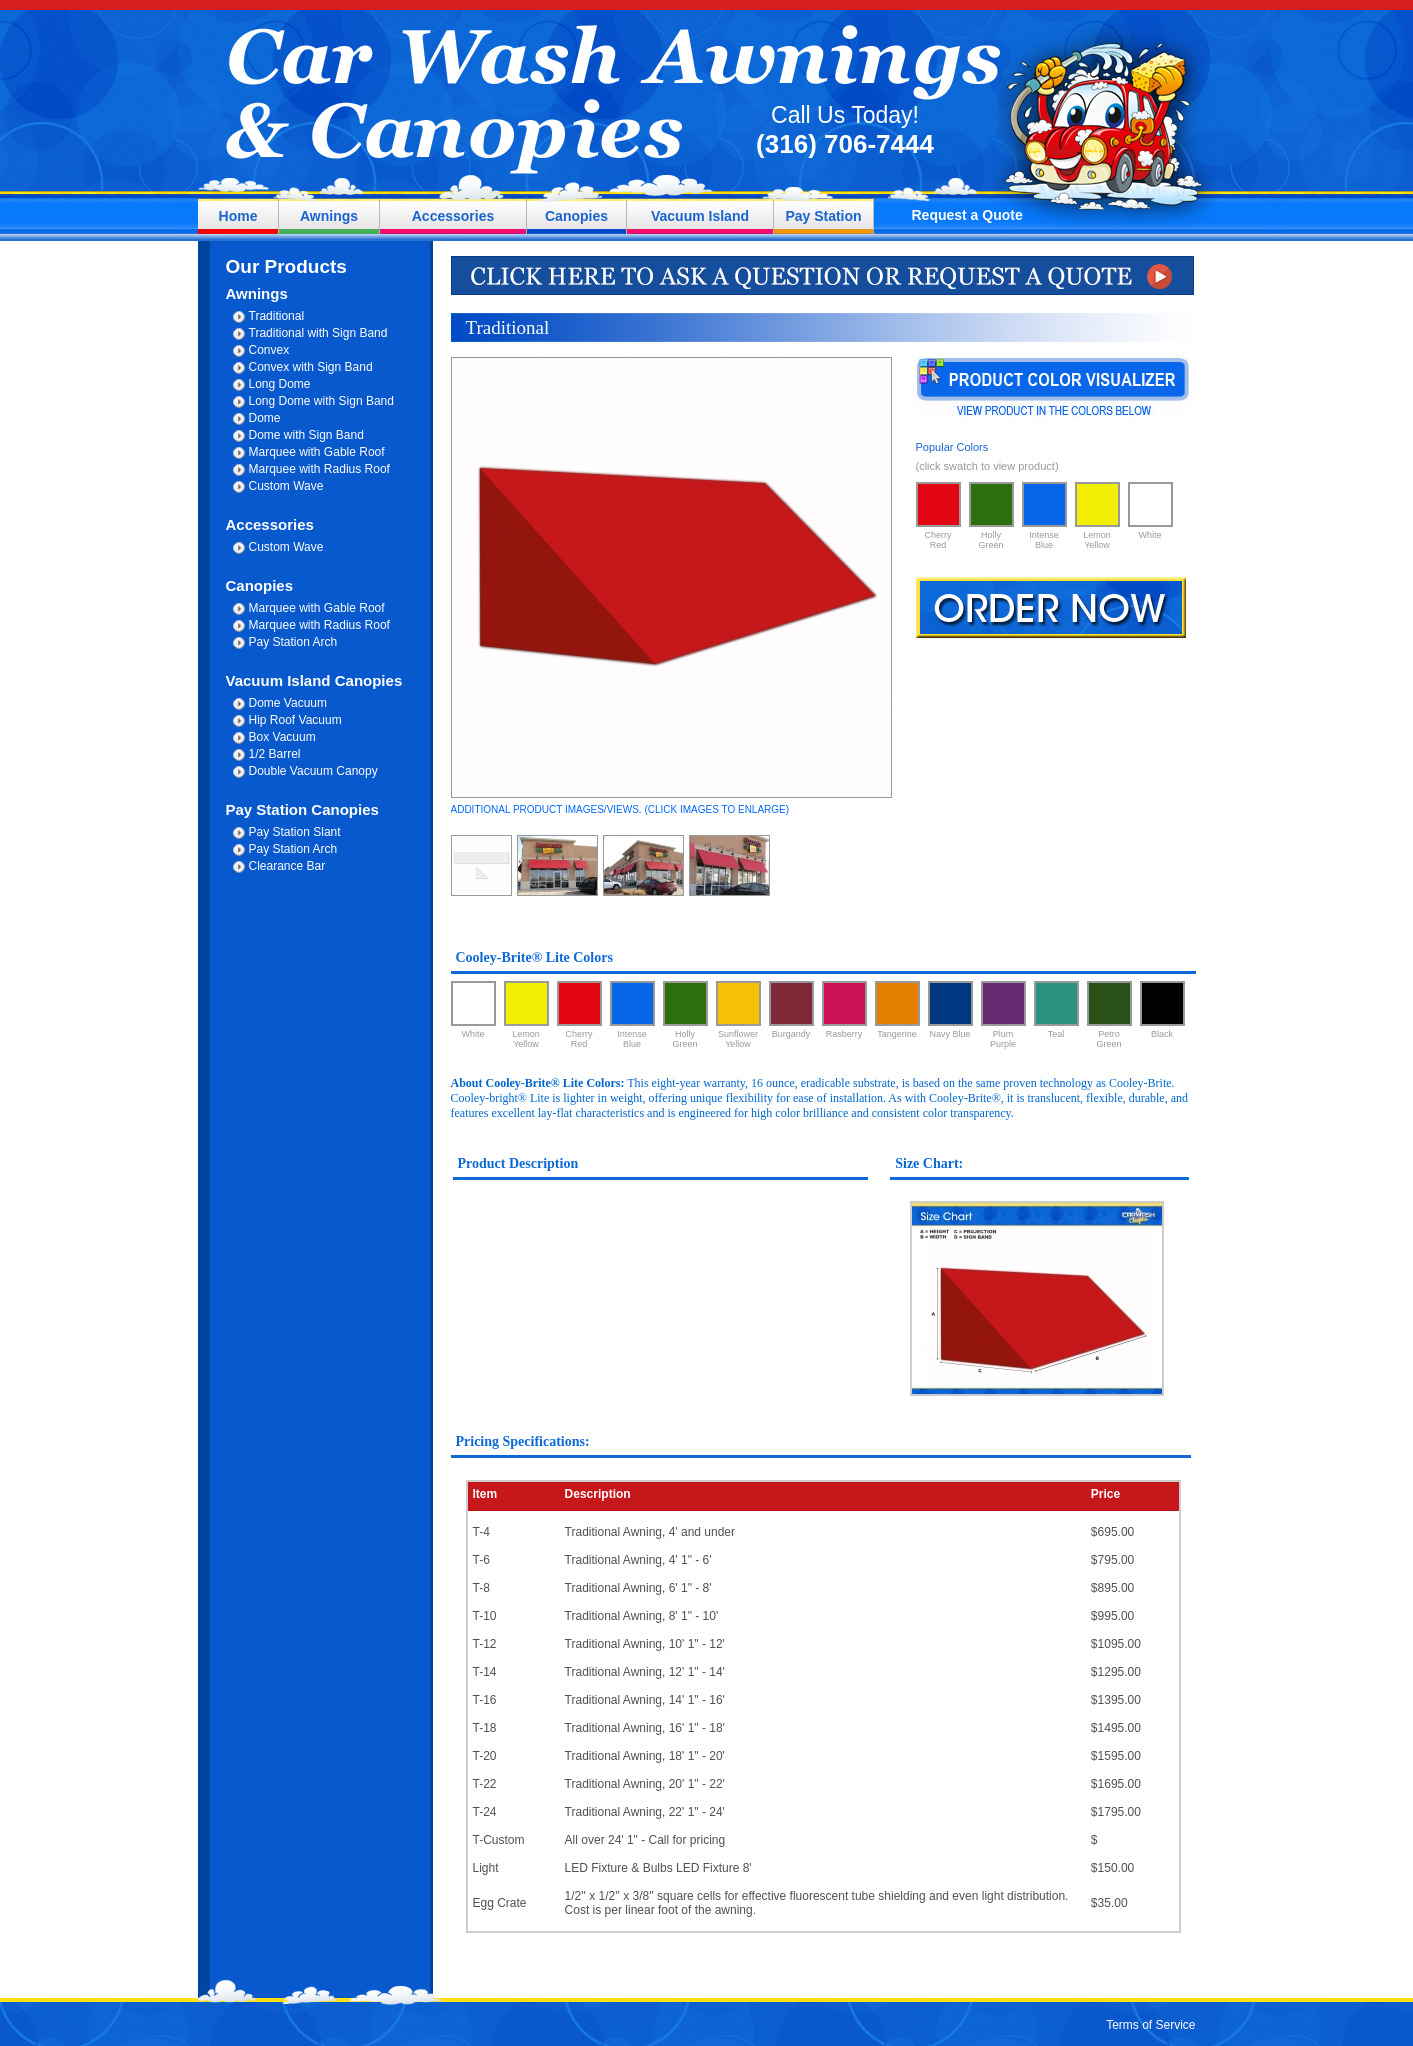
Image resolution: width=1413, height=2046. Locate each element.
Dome (265, 418)
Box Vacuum (282, 737)
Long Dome (280, 384)
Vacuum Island (700, 216)
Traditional (277, 316)
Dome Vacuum (288, 703)
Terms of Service (1150, 2025)
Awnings (329, 216)
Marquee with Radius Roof (319, 469)
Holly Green (991, 516)
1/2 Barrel (275, 754)
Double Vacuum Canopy (313, 771)
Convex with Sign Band (311, 367)
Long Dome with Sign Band (321, 401)
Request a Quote (967, 215)
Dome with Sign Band (306, 435)
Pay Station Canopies (302, 809)
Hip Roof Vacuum (295, 720)
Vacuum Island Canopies (314, 680)
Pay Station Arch (293, 642)
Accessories (453, 216)
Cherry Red (938, 516)
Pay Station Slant (295, 832)
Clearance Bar (287, 866)
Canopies (576, 216)
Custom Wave (286, 486)
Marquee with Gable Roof (317, 452)
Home (238, 216)
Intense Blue (1044, 516)
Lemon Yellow (1097, 516)
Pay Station (823, 216)
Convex (269, 350)
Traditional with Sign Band (318, 333)
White (1150, 511)
